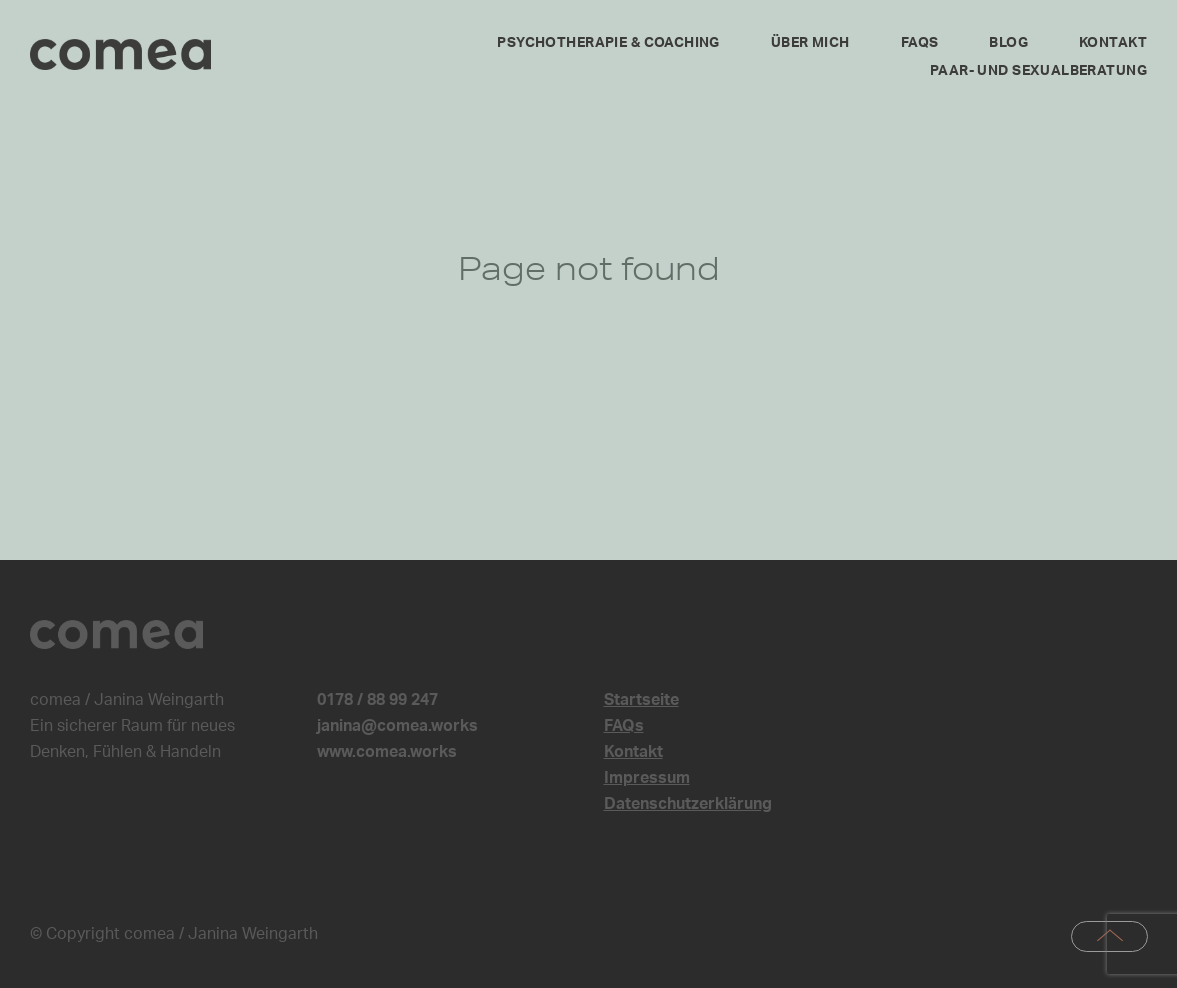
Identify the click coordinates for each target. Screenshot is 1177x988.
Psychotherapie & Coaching (608, 43)
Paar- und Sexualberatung (1038, 71)
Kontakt (1113, 43)
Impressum (647, 778)
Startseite (641, 700)
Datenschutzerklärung (688, 804)
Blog (1008, 43)
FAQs (920, 43)
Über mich (810, 43)
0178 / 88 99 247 (377, 700)
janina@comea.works (397, 726)
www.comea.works (387, 752)
